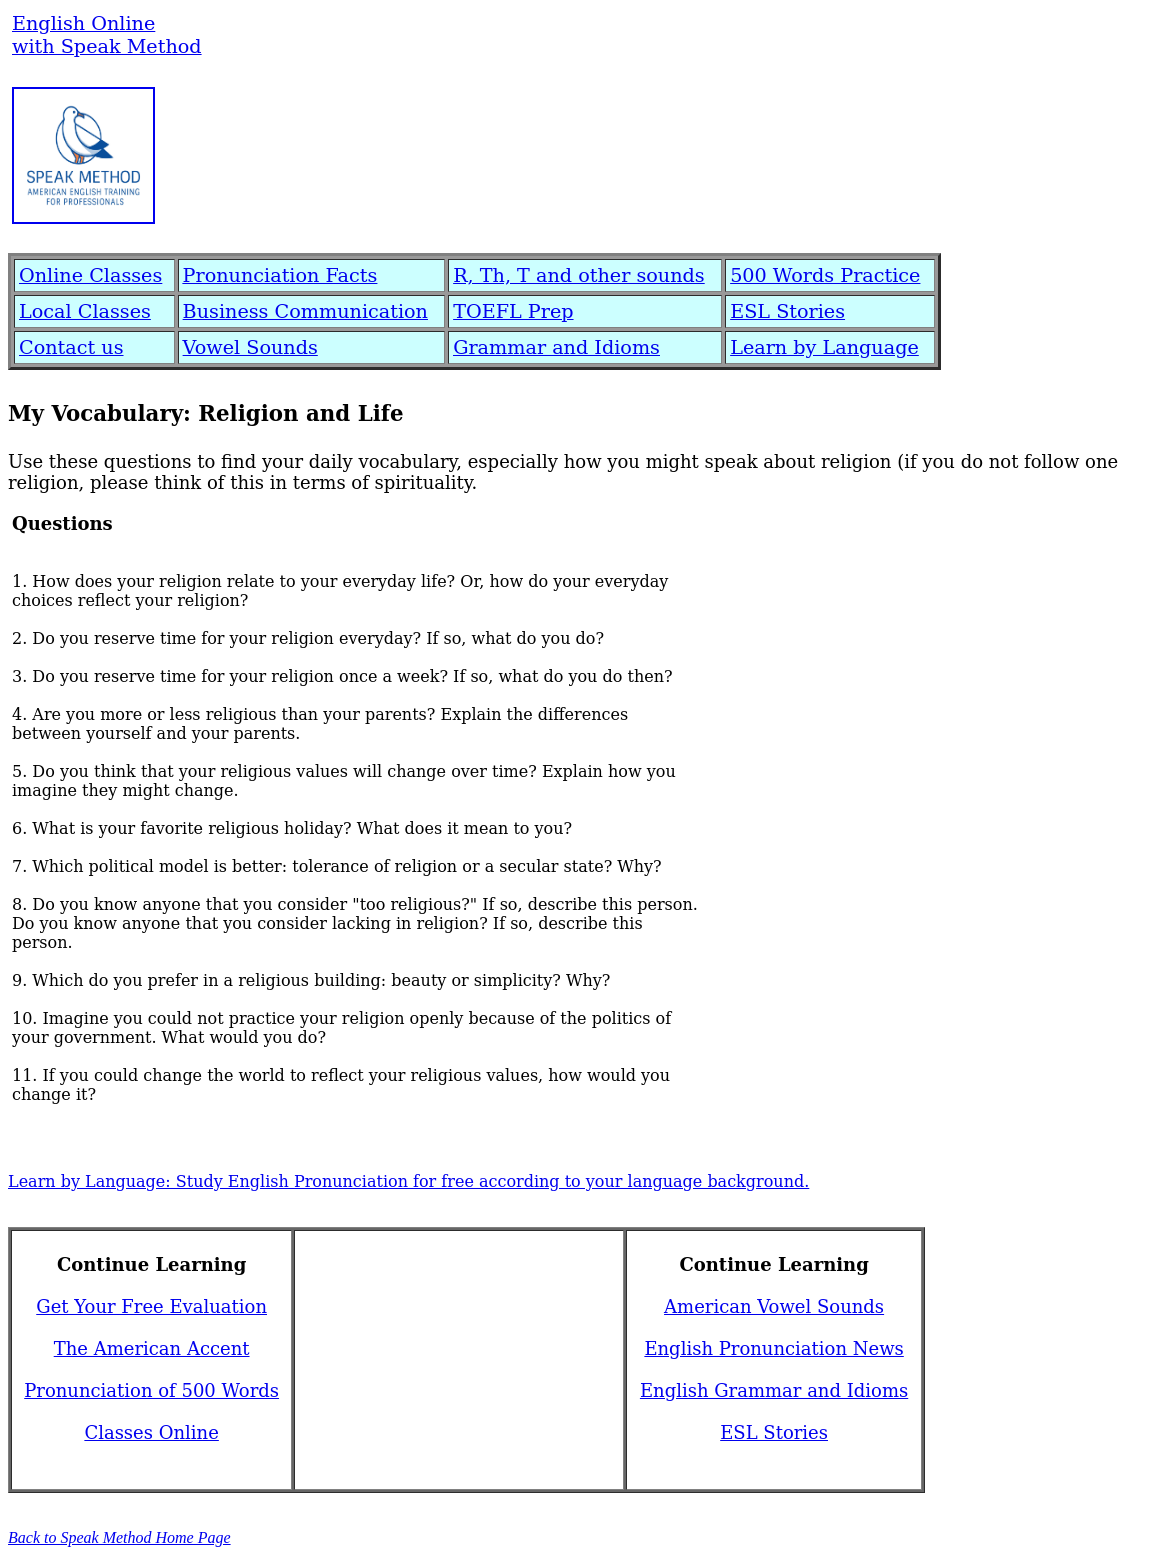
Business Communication (305, 311)
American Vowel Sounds (774, 1306)
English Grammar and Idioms (774, 1390)
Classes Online (151, 1432)
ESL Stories (787, 311)
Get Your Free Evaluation (151, 1306)
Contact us (71, 347)
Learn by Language (824, 347)
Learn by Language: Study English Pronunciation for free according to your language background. (408, 1181)
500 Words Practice (825, 275)
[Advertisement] (573, 150)
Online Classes (90, 275)
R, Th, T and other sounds (579, 275)
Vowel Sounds (250, 347)
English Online (83, 23)
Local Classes (85, 311)
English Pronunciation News (773, 1348)
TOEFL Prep (513, 311)
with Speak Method (107, 46)
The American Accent (152, 1348)
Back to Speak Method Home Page (119, 1537)
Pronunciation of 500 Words (151, 1390)
